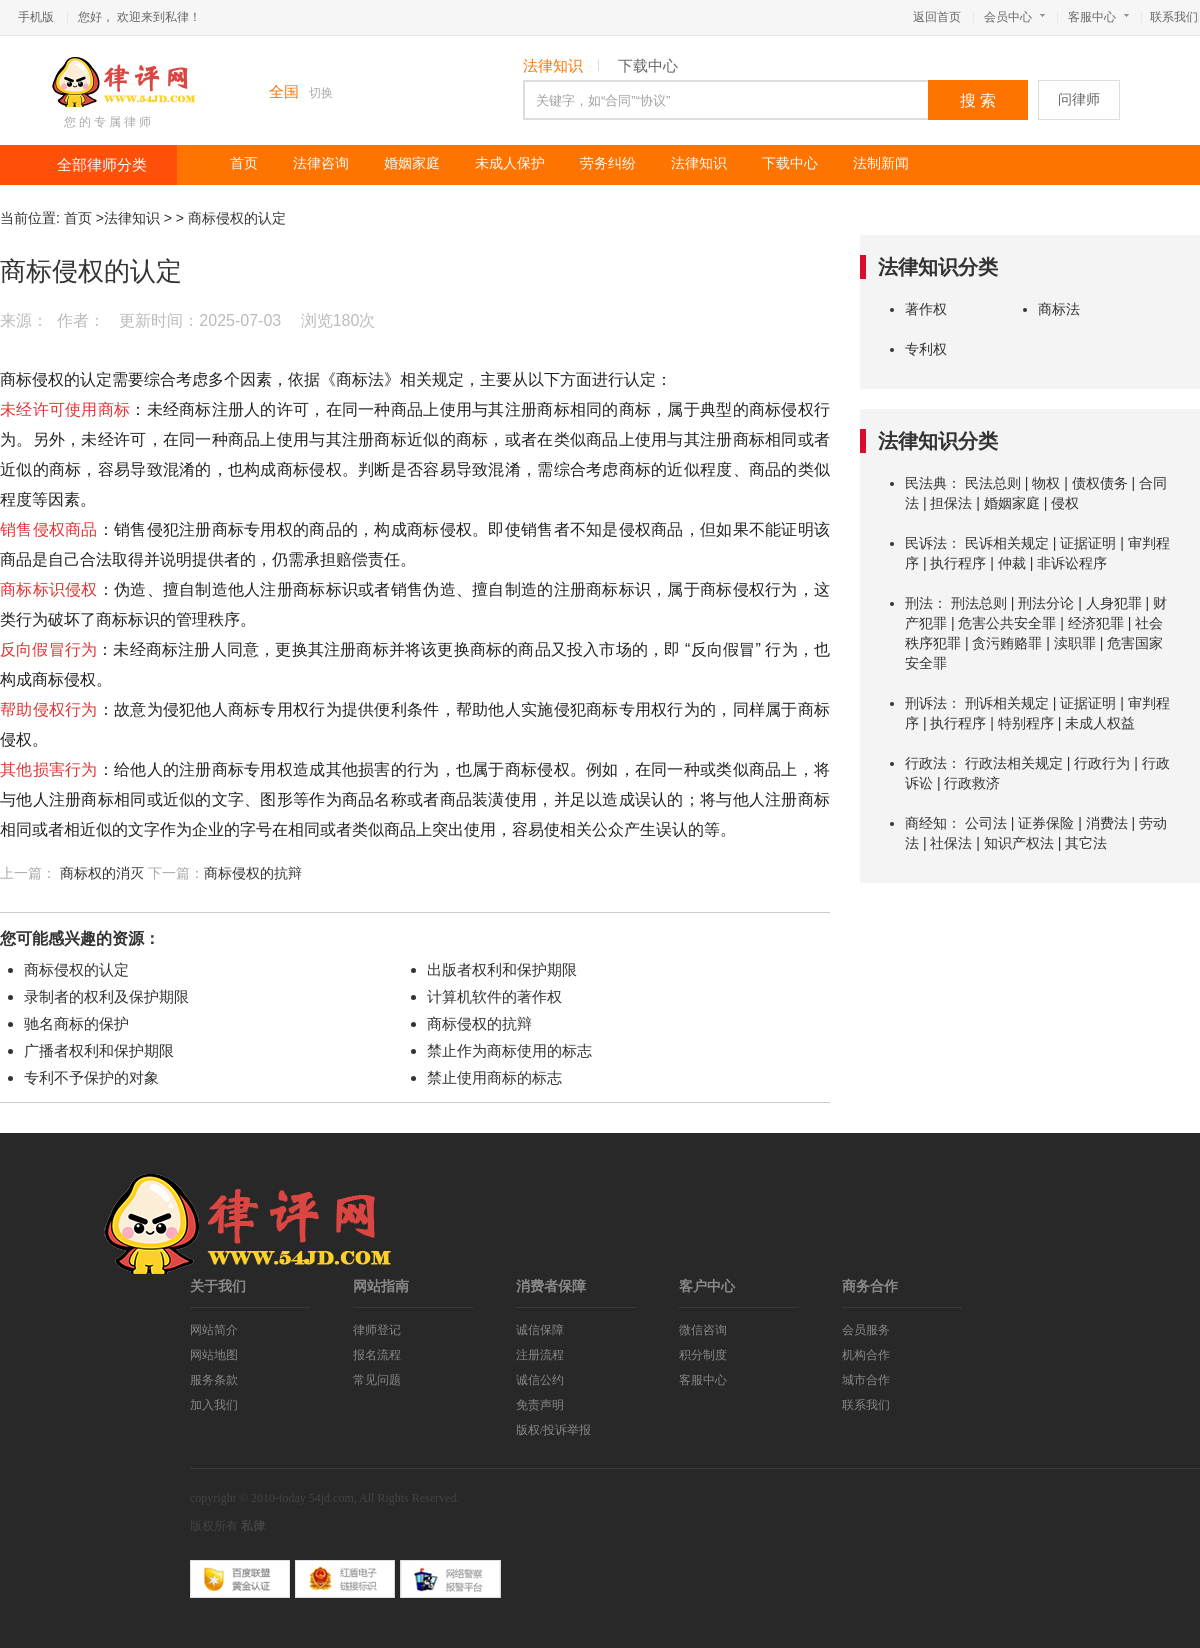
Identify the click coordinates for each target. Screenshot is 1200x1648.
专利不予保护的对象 (91, 1077)
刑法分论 (1046, 603)
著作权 (926, 309)
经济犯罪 (1096, 623)
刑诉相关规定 (1007, 703)
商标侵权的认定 (237, 218)
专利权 (926, 349)
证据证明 (1088, 543)
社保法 (951, 843)
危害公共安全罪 (1007, 623)
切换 (321, 93)
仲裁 (1012, 563)
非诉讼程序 (1072, 563)
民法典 (926, 483)
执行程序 (958, 563)
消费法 (1107, 823)
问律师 (1079, 99)
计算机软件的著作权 (494, 996)
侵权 (1065, 503)
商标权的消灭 (102, 873)
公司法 (986, 823)
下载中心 (648, 66)
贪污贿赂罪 (1007, 643)
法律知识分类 (938, 267)
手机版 (36, 17)
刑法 (919, 603)
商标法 (1059, 309)
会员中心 (1014, 17)
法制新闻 (881, 163)
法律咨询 (321, 163)
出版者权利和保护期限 (502, 969)
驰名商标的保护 (76, 1023)
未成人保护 (510, 163)
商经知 (926, 823)
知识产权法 (1019, 843)
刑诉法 (926, 703)
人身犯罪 (1114, 603)
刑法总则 (979, 603)
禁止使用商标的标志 (494, 1077)
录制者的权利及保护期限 (106, 996)
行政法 (926, 763)
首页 (244, 163)
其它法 (1086, 843)
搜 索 (978, 100)
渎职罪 (1075, 643)
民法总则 (993, 483)
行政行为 (1102, 763)
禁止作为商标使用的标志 (509, 1050)
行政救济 (972, 783)
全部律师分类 (102, 165)
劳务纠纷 (608, 163)
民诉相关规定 (1007, 543)
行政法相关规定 (1014, 763)
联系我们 (1174, 17)
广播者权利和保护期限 (99, 1050)
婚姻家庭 (412, 163)
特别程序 (1026, 723)
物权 (1046, 483)
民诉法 (926, 543)
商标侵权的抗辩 (253, 873)
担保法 (951, 503)
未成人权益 (1100, 723)
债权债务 (1100, 483)
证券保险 (1046, 823)
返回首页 (937, 17)
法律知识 (553, 66)
